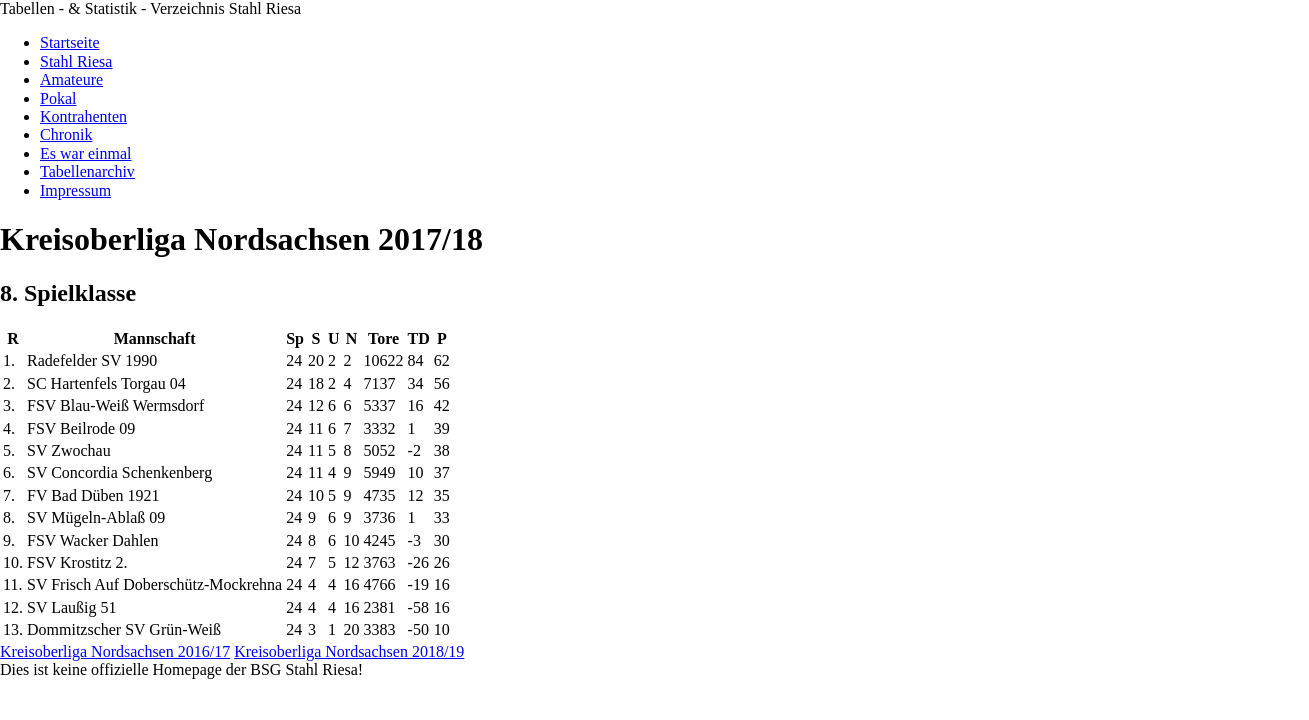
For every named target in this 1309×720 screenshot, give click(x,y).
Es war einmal (86, 153)
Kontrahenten (83, 116)
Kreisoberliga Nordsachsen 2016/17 (115, 651)
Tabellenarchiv (87, 171)
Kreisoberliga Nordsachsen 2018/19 (349, 651)
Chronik (66, 134)
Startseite (70, 42)
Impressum (75, 190)
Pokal (58, 98)
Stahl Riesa (76, 61)
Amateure (71, 79)
